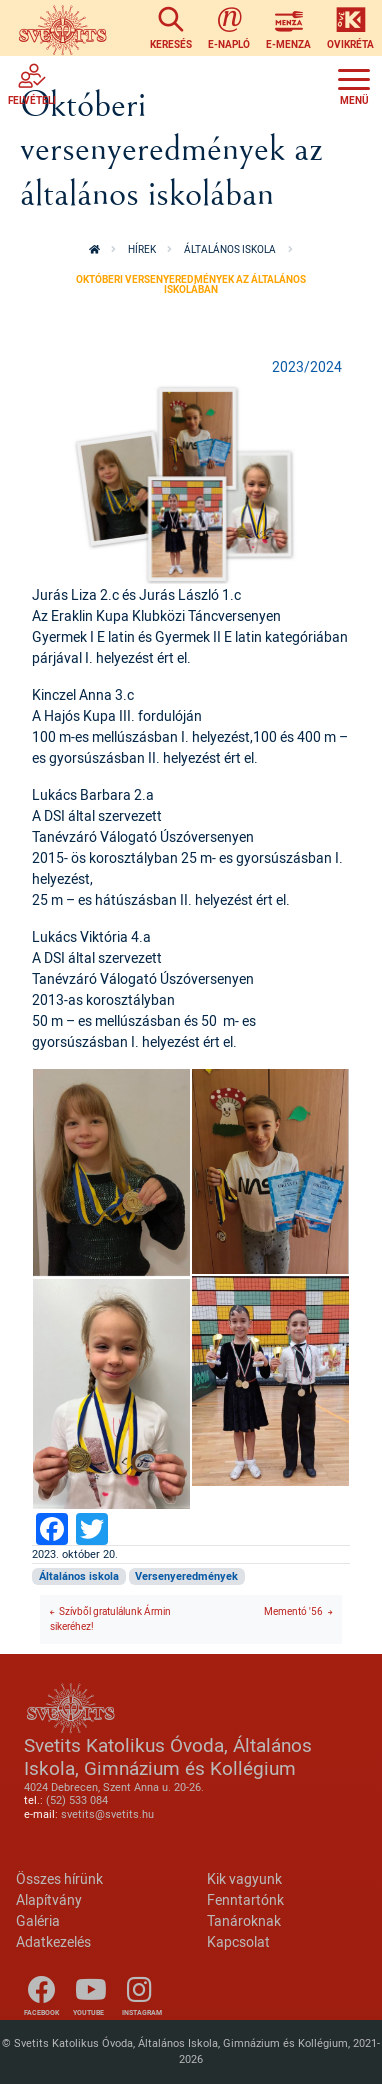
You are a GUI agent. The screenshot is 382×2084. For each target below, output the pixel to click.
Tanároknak (244, 1920)
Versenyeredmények (186, 1576)
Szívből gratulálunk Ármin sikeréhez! (110, 1619)
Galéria (38, 1920)
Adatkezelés (53, 1941)
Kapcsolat (238, 1941)
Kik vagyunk (244, 1878)
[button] (191, 482)
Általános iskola (230, 249)
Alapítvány (49, 1899)
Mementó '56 (293, 1611)
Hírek (142, 249)
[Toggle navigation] (354, 84)
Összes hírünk (59, 1878)
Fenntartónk (245, 1899)
